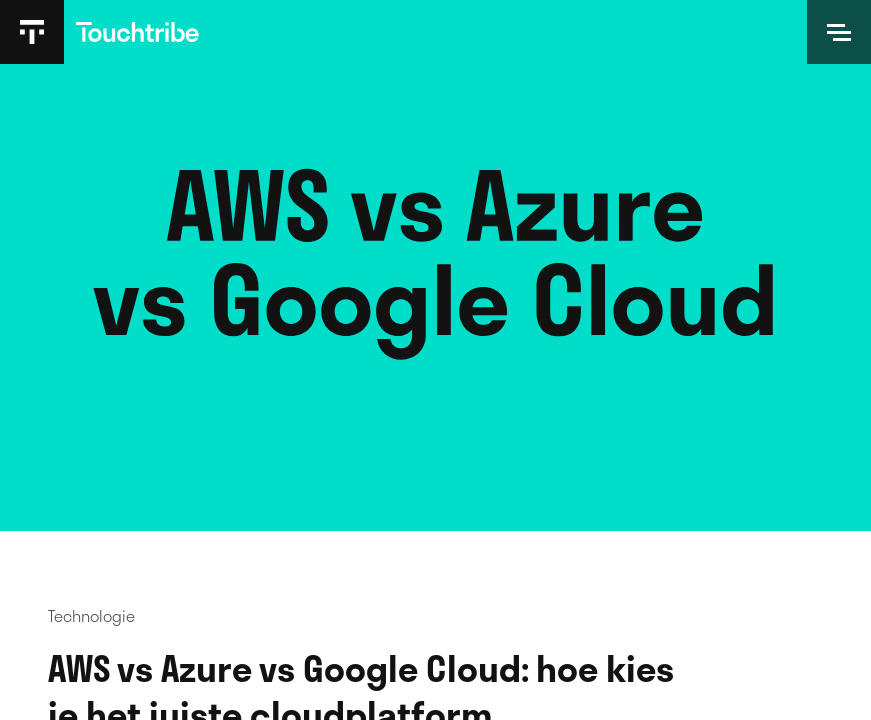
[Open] (839, 32)
